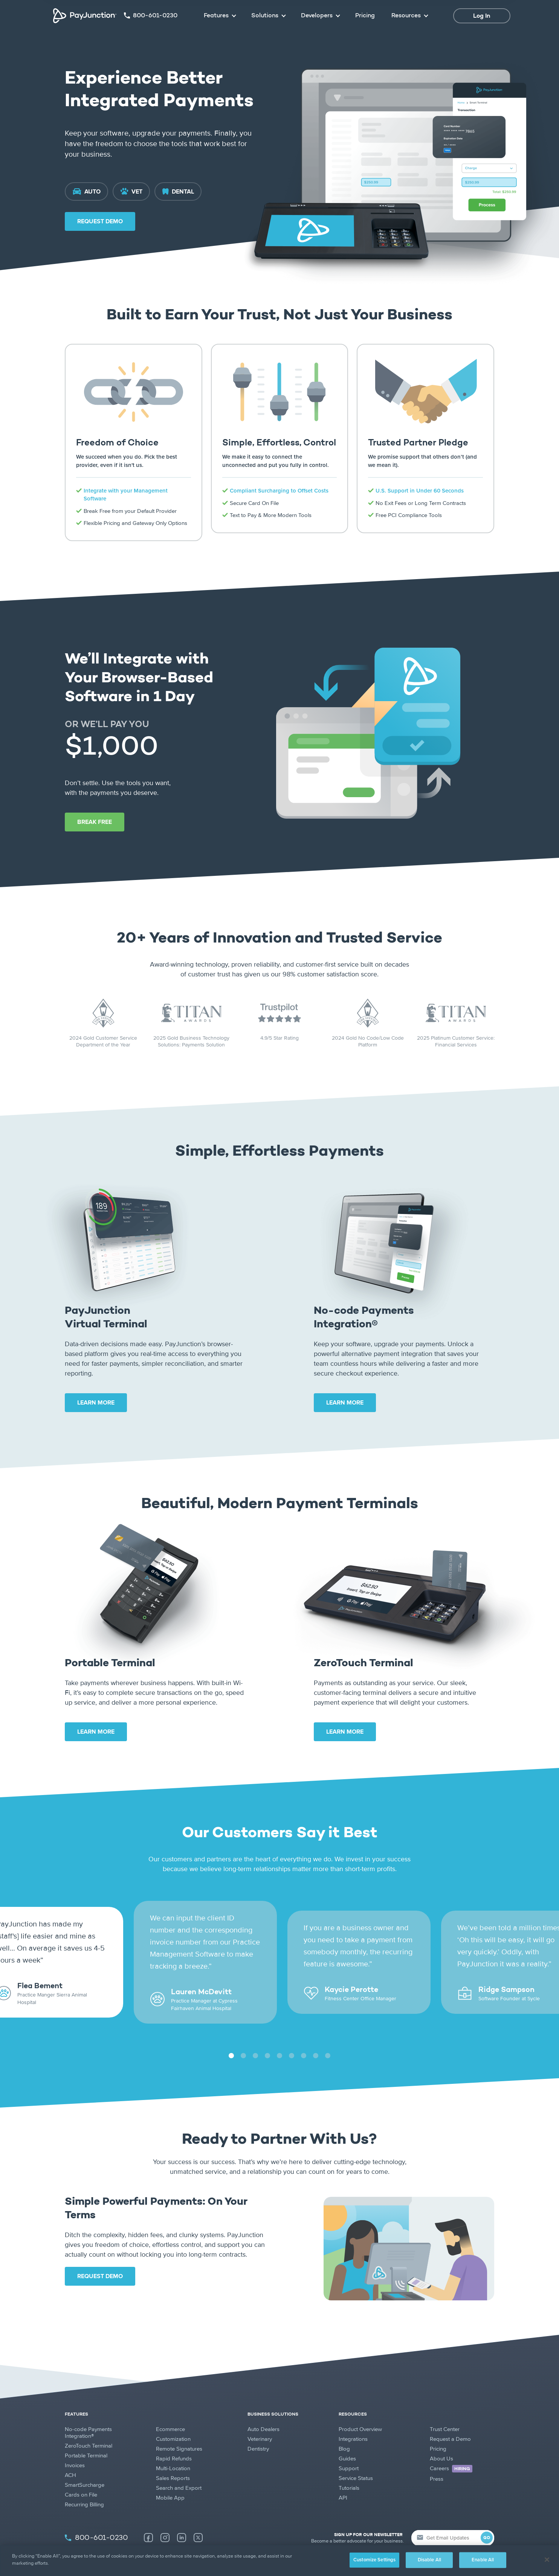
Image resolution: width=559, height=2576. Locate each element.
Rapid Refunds (174, 2440)
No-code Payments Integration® (88, 2414)
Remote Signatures (179, 2430)
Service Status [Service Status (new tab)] (356, 2460)
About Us (441, 2440)
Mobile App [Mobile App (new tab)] (170, 2479)
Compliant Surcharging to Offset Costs (279, 491)
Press (436, 2460)
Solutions (264, 16)
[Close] (547, 2559)
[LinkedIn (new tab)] (181, 2519)
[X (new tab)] (198, 2519)
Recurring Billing (84, 2486)
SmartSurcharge (84, 2466)
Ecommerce (170, 2411)
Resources (406, 16)
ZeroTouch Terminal (88, 2427)
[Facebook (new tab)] (148, 2519)
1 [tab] (231, 2037)
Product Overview (360, 2411)
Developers (317, 16)
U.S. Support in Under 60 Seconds (420, 491)
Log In (481, 16)
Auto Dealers (263, 2411)
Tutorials (349, 2469)
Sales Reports (173, 2460)
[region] (279, 2560)
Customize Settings (374, 2560)
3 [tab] (255, 2037)
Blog (344, 2430)
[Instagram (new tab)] (165, 2519)
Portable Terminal (86, 2437)
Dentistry (258, 2430)
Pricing (365, 16)
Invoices (75, 2447)
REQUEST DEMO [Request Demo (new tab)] (100, 221)
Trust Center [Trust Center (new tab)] (445, 2411)
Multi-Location (173, 2450)
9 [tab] (327, 2037)
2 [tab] (243, 2037)
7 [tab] (303, 2037)
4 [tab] (267, 2037)
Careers (451, 2450)
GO (486, 2520)
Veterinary (259, 2420)
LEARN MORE (96, 1402)
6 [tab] (291, 2037)
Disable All (429, 2560)
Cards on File (81, 2476)
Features (216, 16)
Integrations (353, 2420)
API (343, 2479)
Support (349, 2450)
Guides (347, 2440)
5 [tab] (279, 2037)
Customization (173, 2420)
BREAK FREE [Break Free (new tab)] (94, 822)
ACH (70, 2457)
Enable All (483, 2560)
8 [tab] (315, 2037)
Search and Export (179, 2469)
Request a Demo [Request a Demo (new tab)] (450, 2420)
